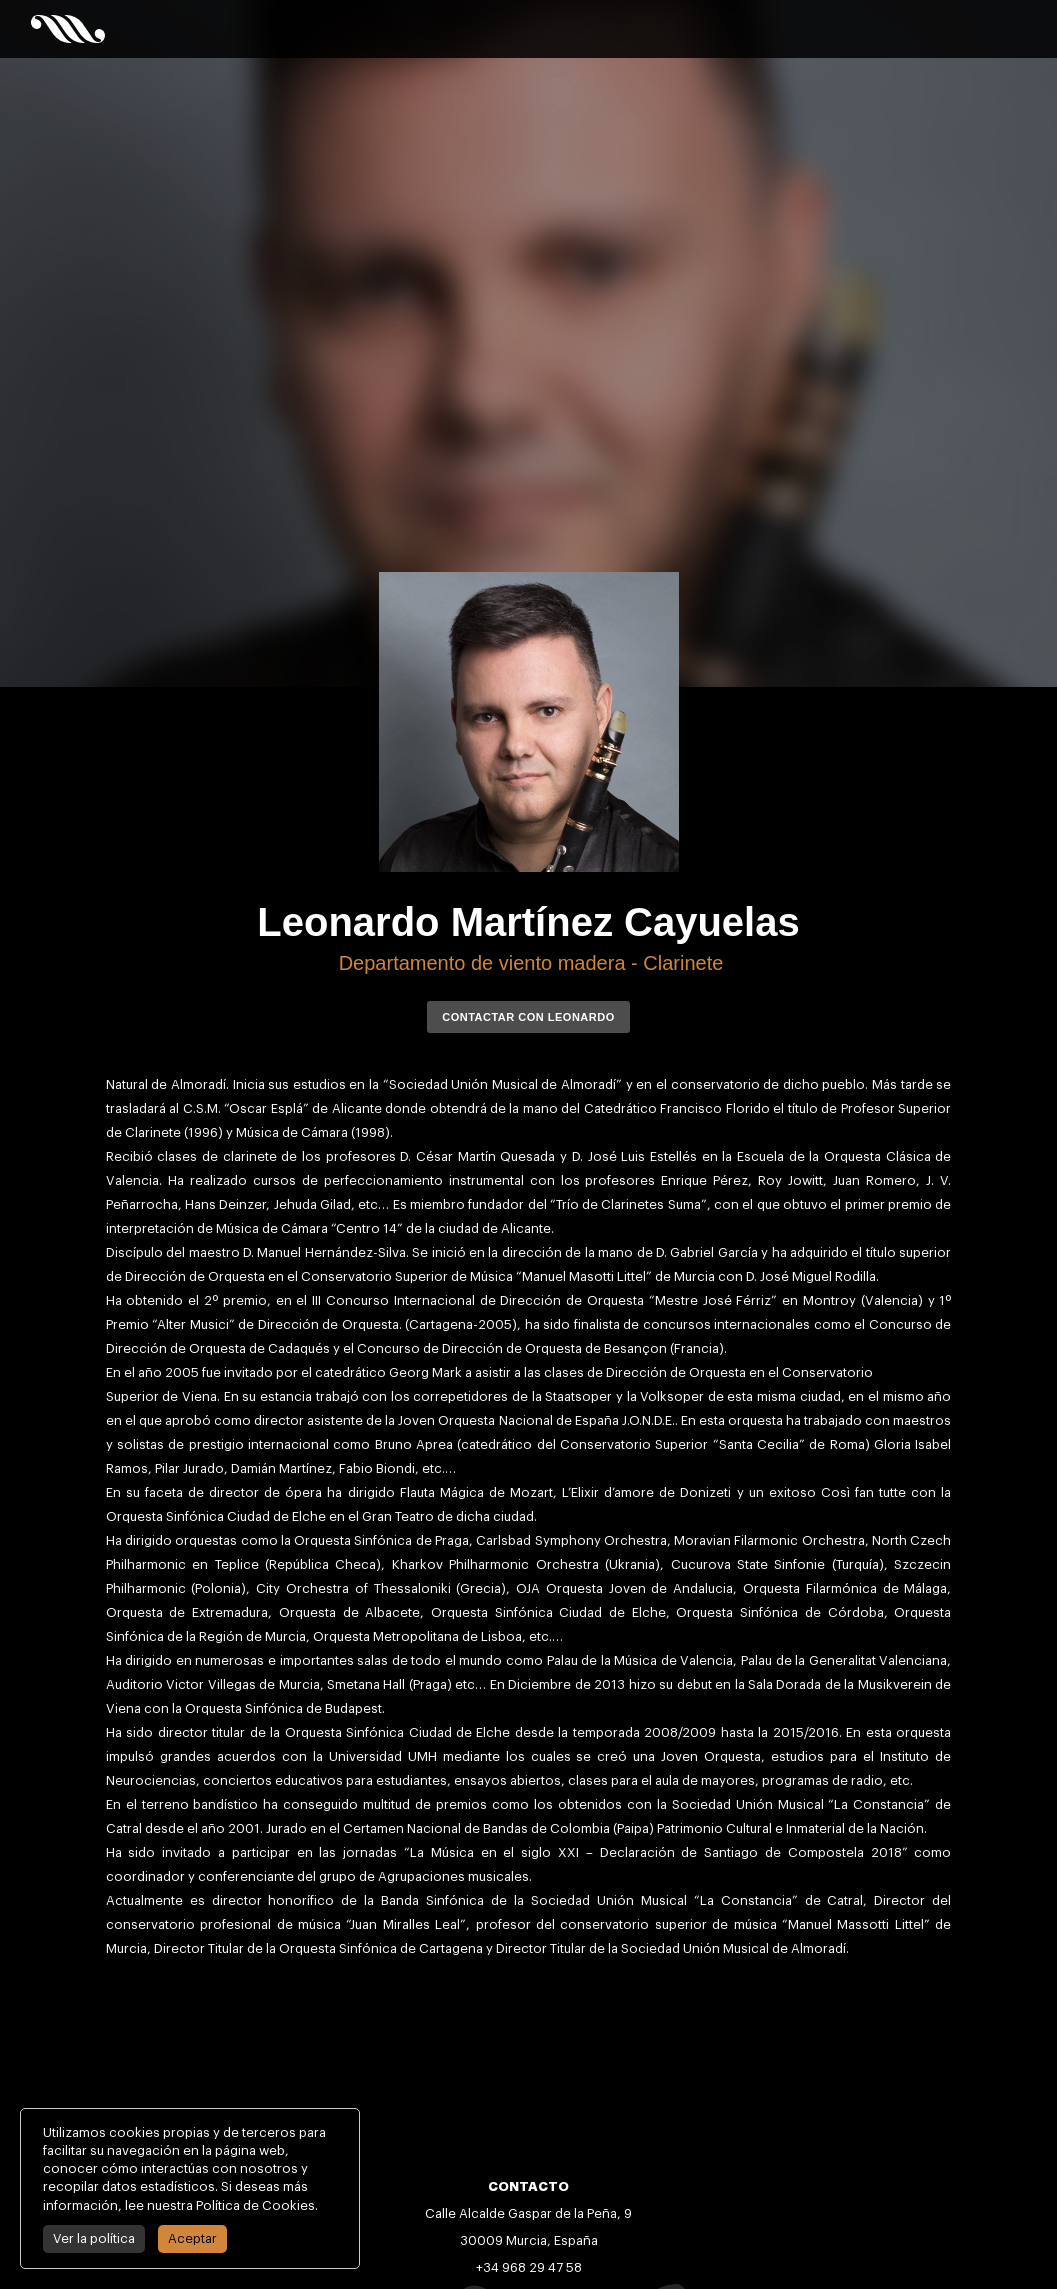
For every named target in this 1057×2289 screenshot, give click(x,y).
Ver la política (89, 2238)
